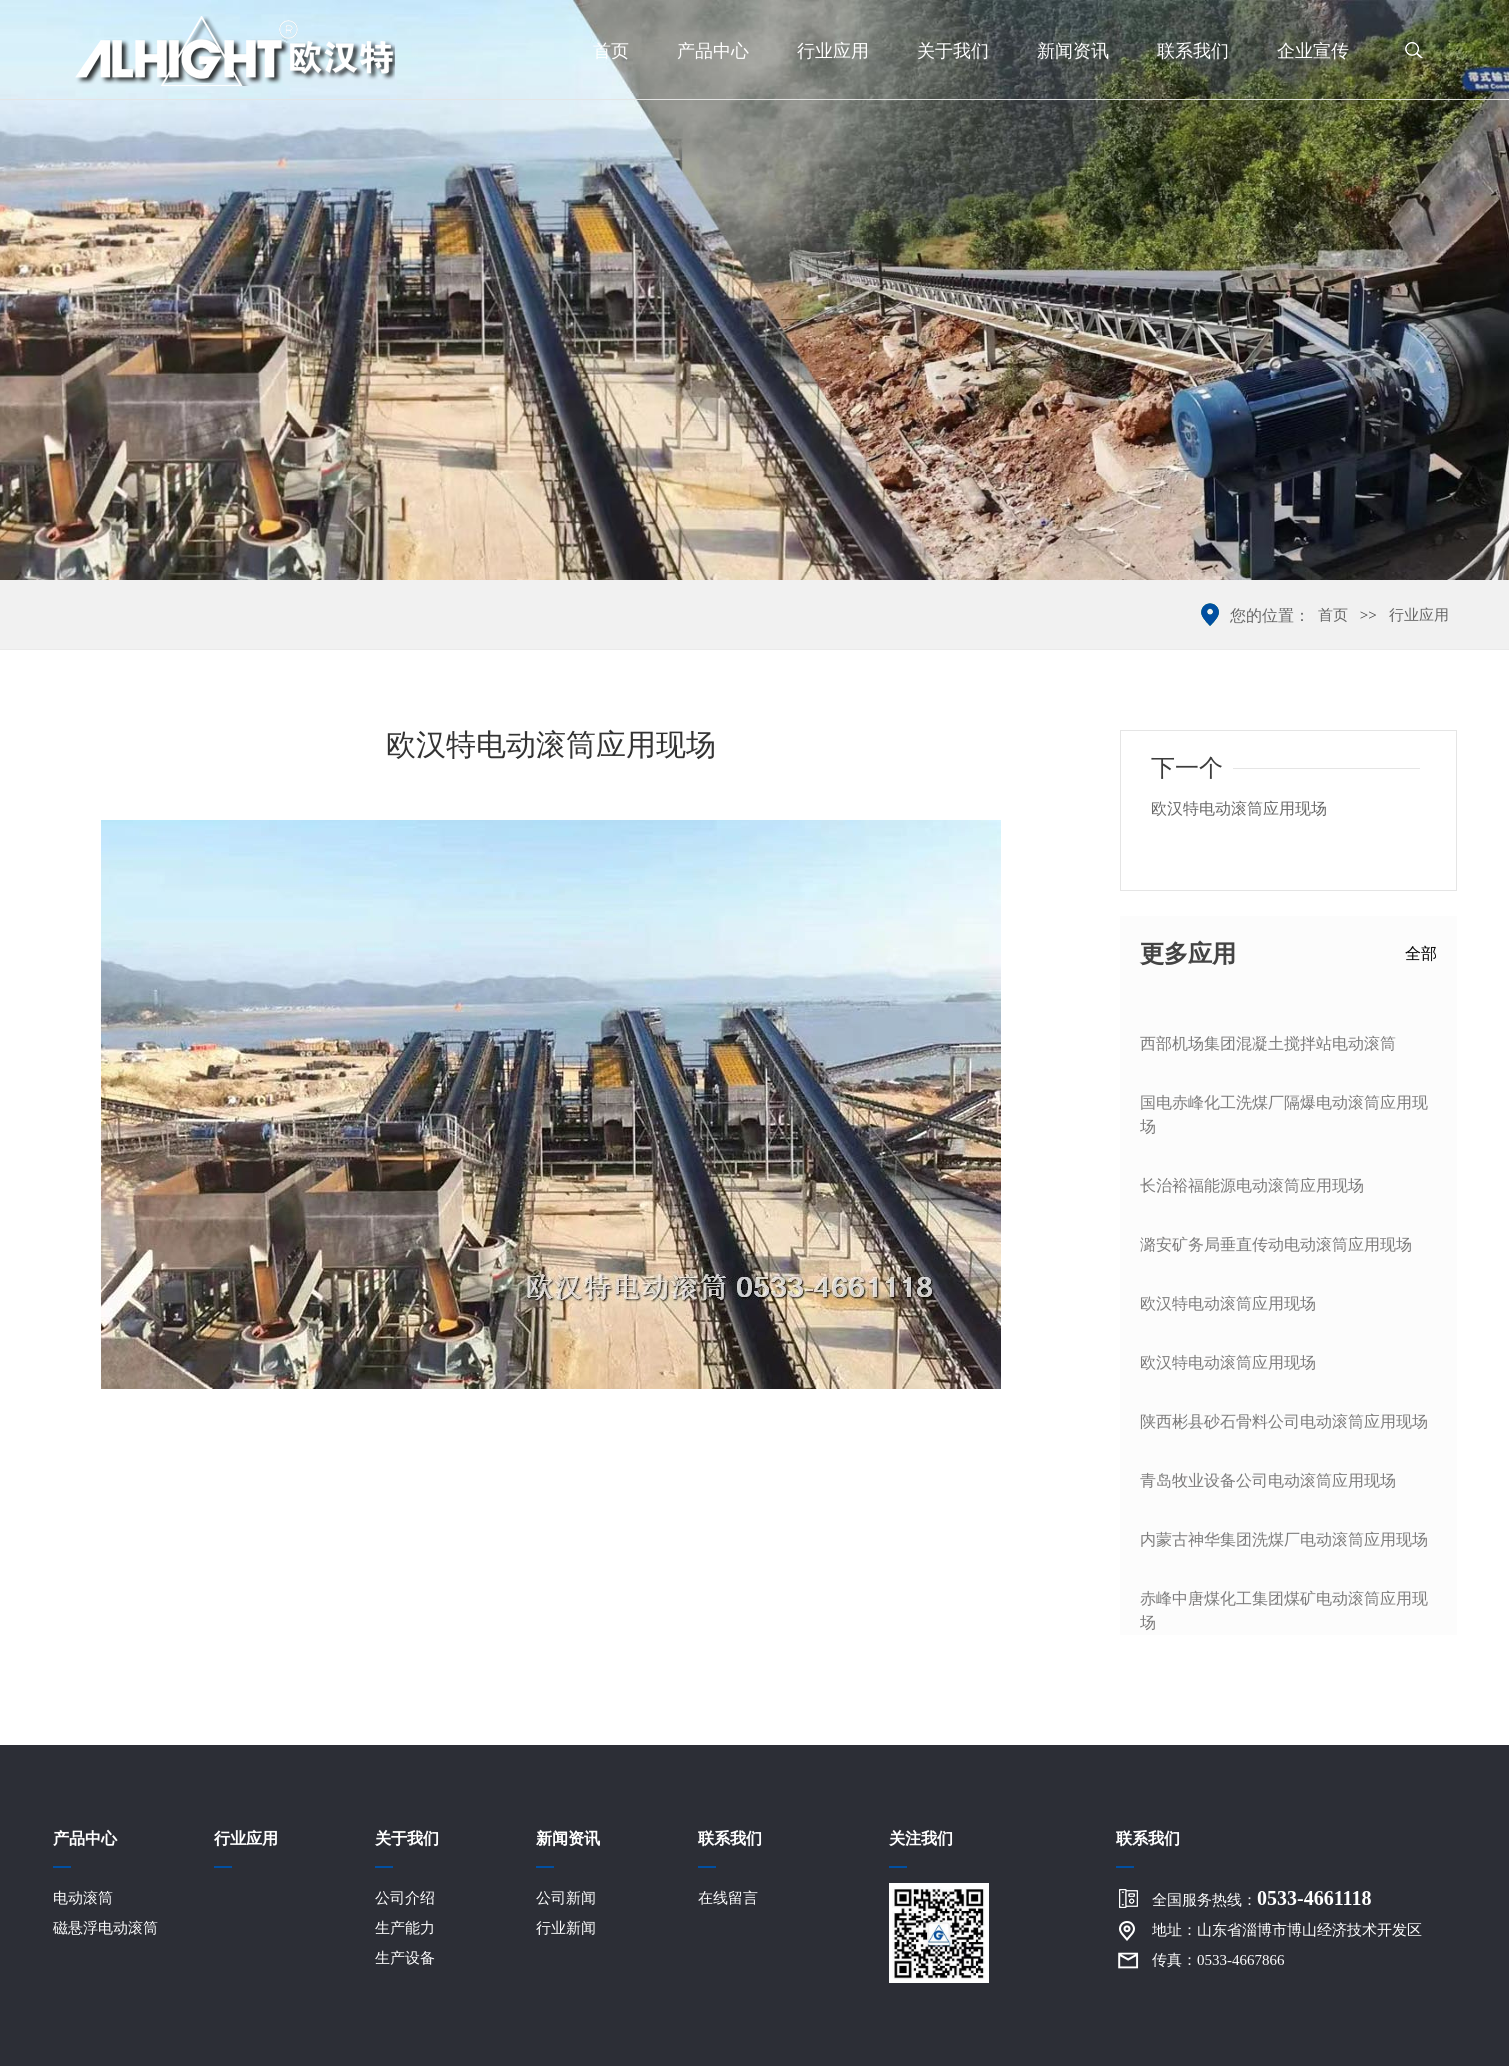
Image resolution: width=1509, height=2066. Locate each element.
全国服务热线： (1261, 1898)
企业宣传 (1313, 51)
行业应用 (833, 51)
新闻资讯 (1073, 51)
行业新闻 (566, 1928)
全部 (1421, 953)
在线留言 (728, 1898)
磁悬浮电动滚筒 (105, 1928)
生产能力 (405, 1928)
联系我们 (1193, 51)
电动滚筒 (83, 1898)
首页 (611, 51)
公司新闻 (566, 1898)
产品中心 (713, 51)
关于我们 (953, 51)
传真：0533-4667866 (1218, 1960)
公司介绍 (405, 1898)
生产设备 (405, 1958)
